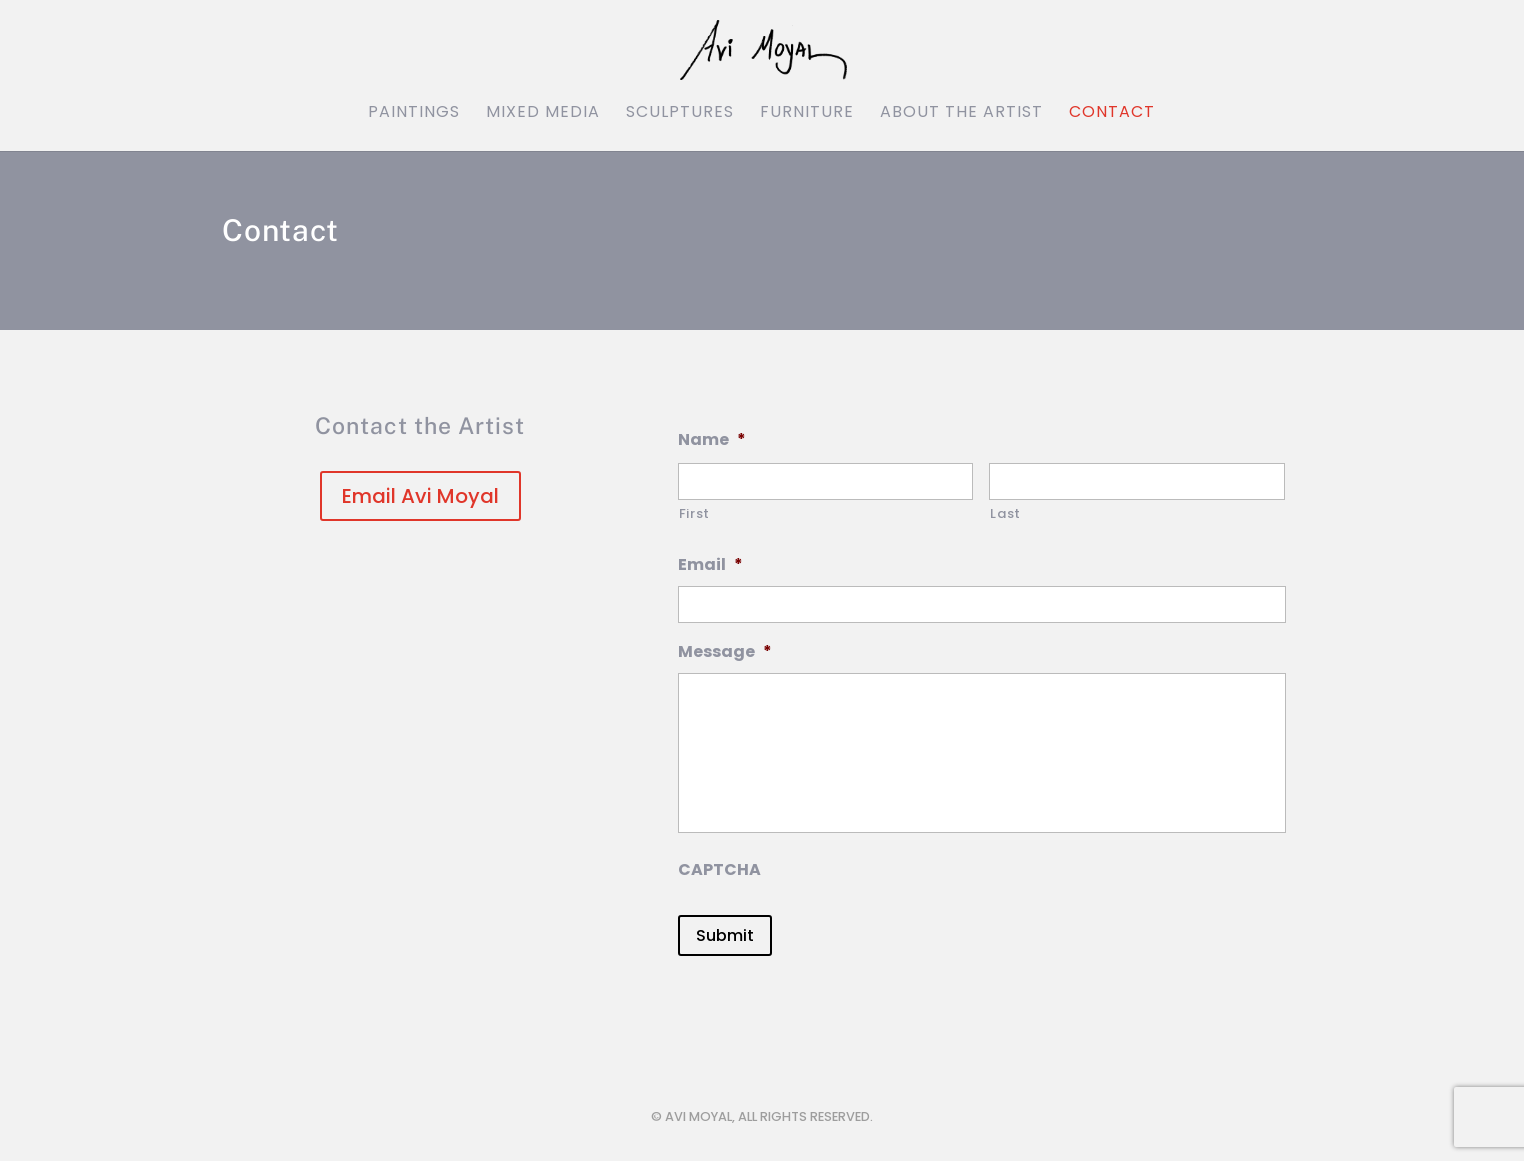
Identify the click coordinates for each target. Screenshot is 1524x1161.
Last (1005, 513)
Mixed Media (543, 114)
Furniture (807, 114)
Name (712, 440)
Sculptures (680, 114)
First (694, 513)
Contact (1112, 114)
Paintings (414, 114)
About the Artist (961, 114)
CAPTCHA (719, 870)
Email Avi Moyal (420, 496)
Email (710, 565)
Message (725, 652)
